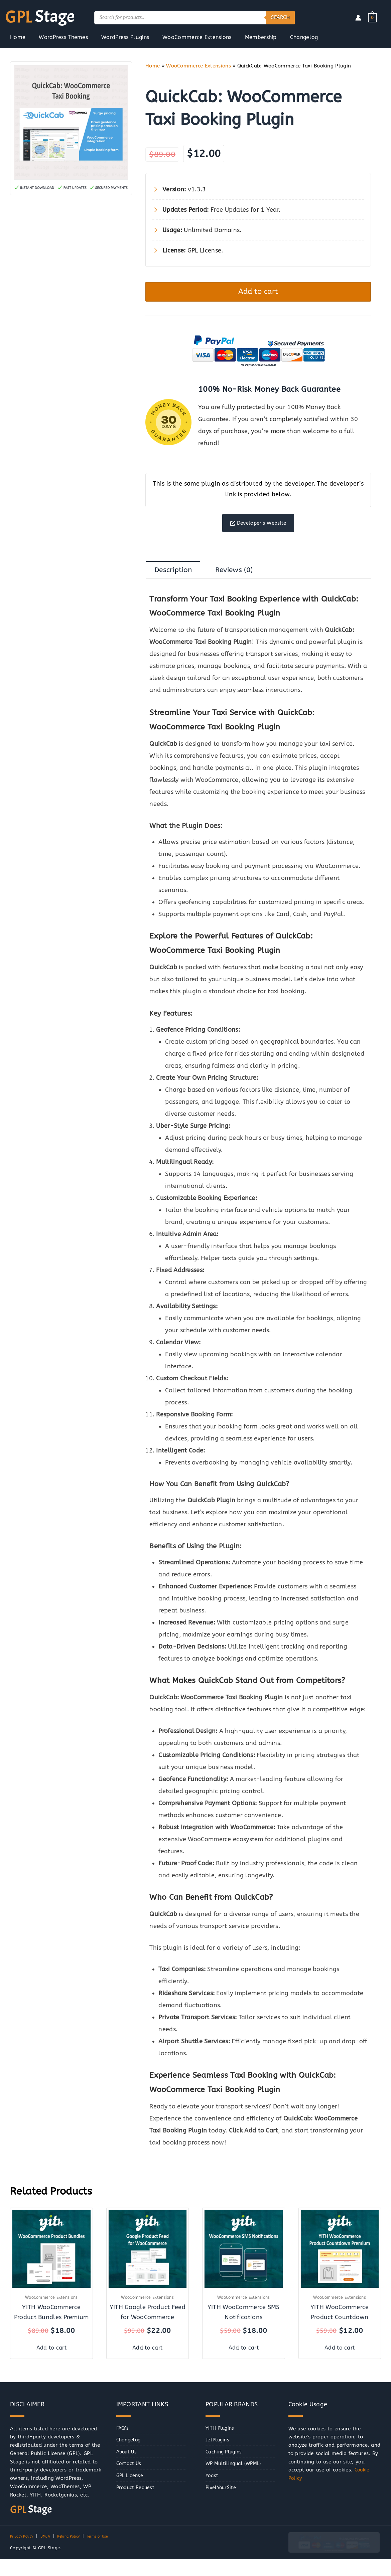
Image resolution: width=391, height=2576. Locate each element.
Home (152, 66)
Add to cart (258, 293)
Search (280, 17)
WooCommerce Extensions (198, 66)
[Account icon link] (358, 18)
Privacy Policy (23, 2545)
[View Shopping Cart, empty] (372, 17)
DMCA (50, 2545)
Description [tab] (176, 579)
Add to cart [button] (51, 2356)
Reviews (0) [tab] (243, 579)
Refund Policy (76, 2545)
